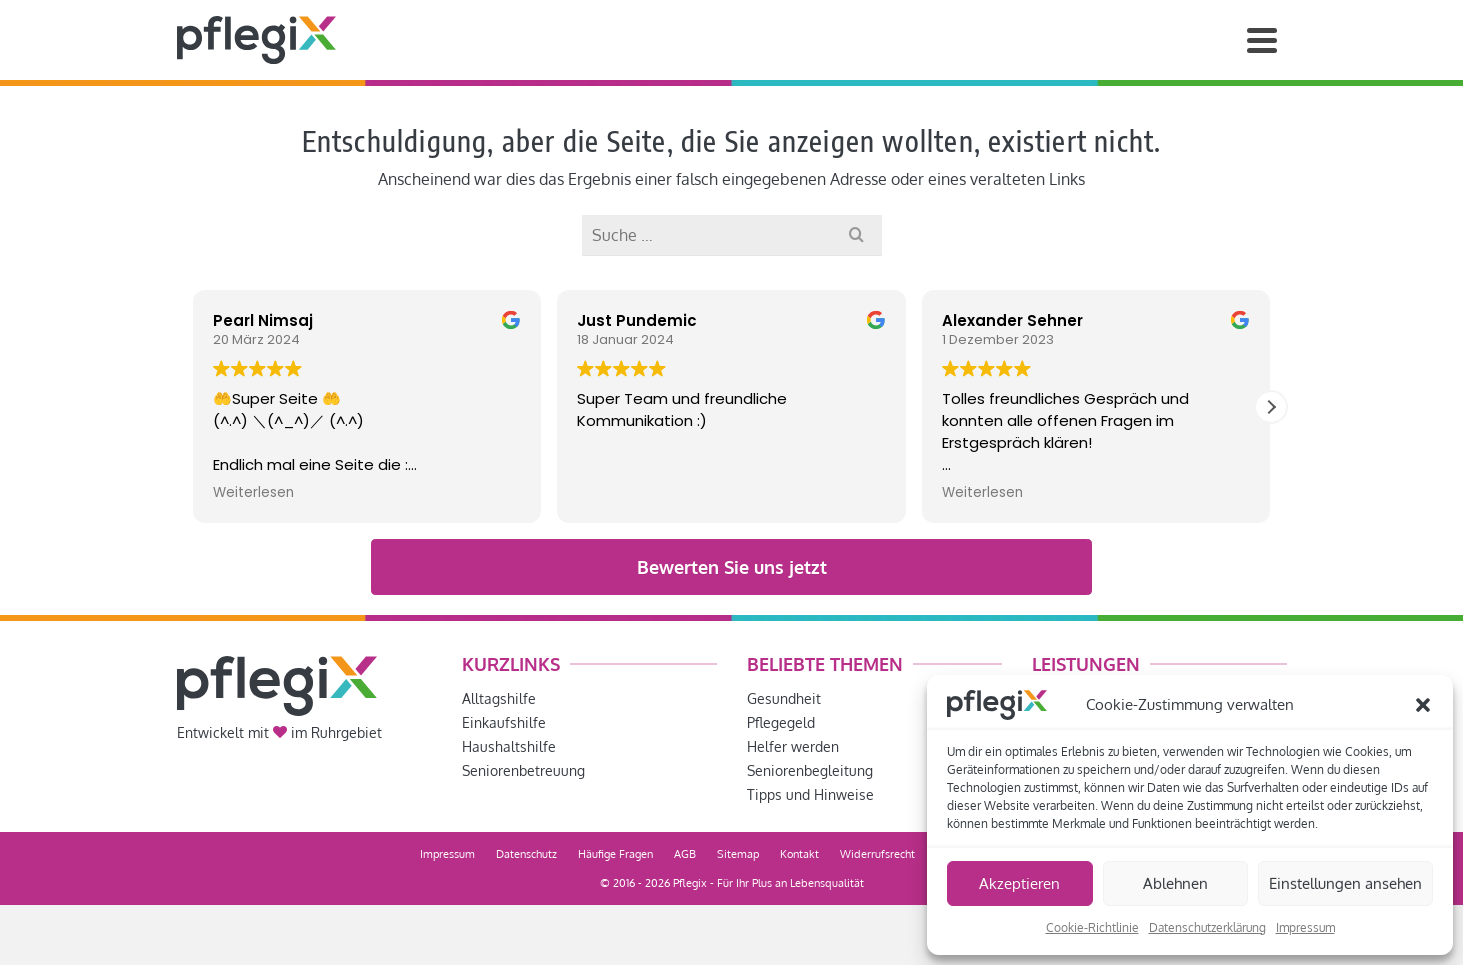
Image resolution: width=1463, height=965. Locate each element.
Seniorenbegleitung (810, 770)
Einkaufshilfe (504, 722)
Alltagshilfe (499, 698)
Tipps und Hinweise (810, 794)
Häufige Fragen (615, 854)
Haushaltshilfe (509, 746)
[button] (1423, 705)
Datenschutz (526, 854)
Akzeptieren (1019, 883)
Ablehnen (1175, 883)
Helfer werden (793, 746)
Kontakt (799, 854)
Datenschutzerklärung (1207, 927)
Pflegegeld (781, 722)
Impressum (1305, 927)
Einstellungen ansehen (1345, 883)
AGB (685, 854)
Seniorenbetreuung (523, 770)
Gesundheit (784, 698)
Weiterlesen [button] (253, 493)
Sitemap (738, 854)
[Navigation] (1262, 40)
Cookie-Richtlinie (1092, 927)
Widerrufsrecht (877, 854)
